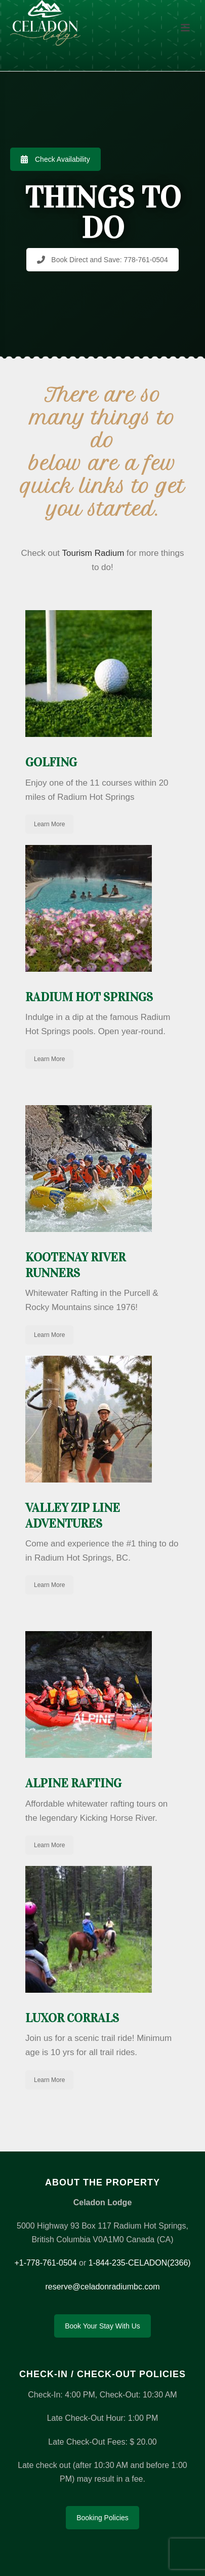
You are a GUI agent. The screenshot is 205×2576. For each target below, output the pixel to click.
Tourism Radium (93, 553)
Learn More (49, 824)
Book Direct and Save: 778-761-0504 (102, 260)
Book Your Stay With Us (102, 2326)
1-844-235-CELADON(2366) (140, 2263)
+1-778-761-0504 (45, 2263)
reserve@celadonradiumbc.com (102, 2286)
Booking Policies (102, 2518)
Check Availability (55, 159)
